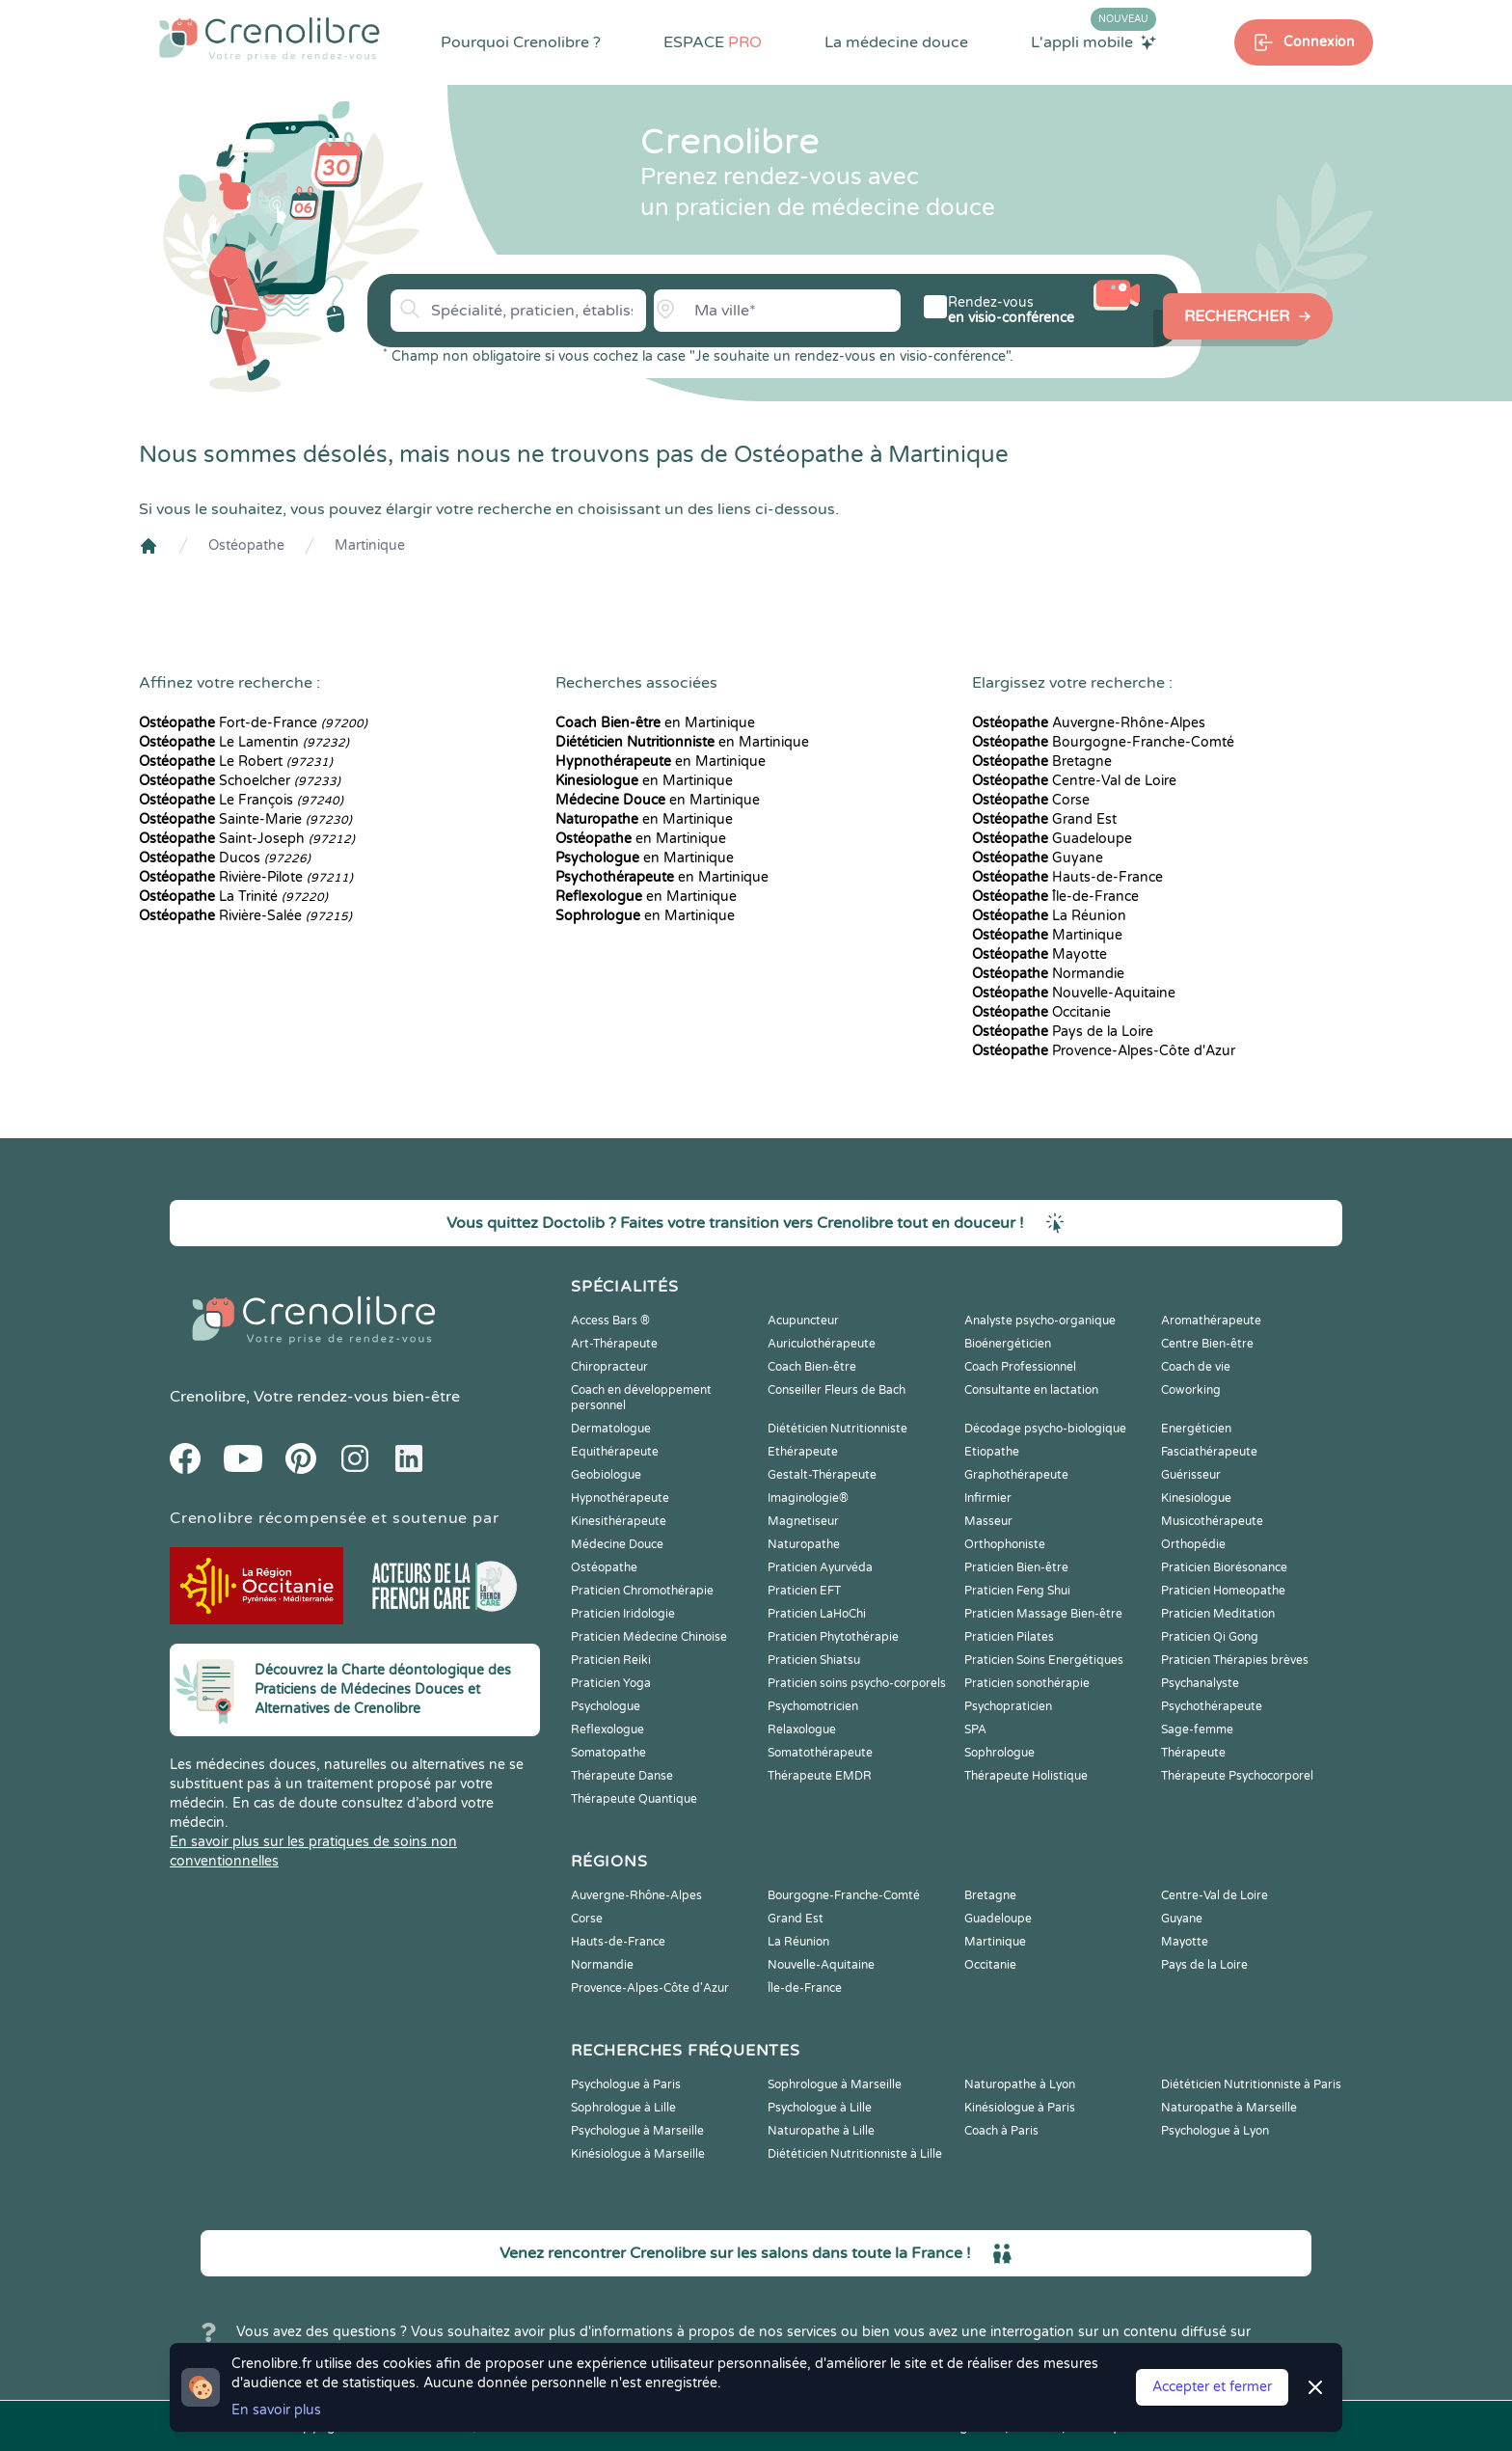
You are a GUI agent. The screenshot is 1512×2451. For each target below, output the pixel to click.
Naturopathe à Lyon (1019, 2084)
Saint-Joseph (247, 839)
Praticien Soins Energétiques (1043, 1660)
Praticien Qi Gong (1209, 1637)
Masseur (988, 1521)
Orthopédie (1193, 1544)
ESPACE (712, 42)
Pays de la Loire (1062, 1031)
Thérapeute (1193, 1752)
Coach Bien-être (812, 1367)
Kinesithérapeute (618, 1521)
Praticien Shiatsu (814, 1660)
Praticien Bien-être (1016, 1567)
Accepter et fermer (1212, 2387)
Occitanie (1041, 1012)
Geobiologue (606, 1475)
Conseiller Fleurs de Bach (836, 1390)
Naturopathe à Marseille (1229, 2107)
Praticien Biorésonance (1224, 1567)
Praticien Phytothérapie (833, 1637)
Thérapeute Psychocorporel (1237, 1776)
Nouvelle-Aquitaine (1073, 993)
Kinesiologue (1196, 1498)
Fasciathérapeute (1209, 1451)
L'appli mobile (1093, 41)
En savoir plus (276, 2410)
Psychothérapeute (1211, 1706)
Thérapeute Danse (622, 1776)
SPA (975, 1729)
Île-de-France (1055, 896)
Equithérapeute (615, 1451)
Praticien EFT (804, 1590)
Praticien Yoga (611, 1683)
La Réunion (1049, 916)
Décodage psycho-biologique (1045, 1428)
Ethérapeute (803, 1451)
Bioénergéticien (1007, 1343)
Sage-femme (1197, 1729)
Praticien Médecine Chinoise (649, 1637)
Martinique (370, 545)
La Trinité (233, 896)
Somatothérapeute (820, 1752)
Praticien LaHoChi (817, 1613)
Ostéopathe (246, 545)
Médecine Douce (617, 1544)
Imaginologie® (808, 1498)
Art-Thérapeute (614, 1343)
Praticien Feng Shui (1017, 1590)
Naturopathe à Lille (821, 2131)
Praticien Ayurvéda (820, 1567)
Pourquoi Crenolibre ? (521, 42)
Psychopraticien (1008, 1706)
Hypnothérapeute (620, 1498)
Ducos (224, 858)
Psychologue (605, 1706)
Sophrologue (999, 1752)
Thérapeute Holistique (1026, 1776)
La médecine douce (896, 42)
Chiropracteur (609, 1367)
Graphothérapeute (1016, 1475)
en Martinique (655, 723)
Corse (1031, 800)
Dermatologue (611, 1428)
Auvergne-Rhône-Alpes (1088, 723)
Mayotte (1039, 954)
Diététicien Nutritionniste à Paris (1251, 2084)
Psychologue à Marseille (637, 2131)
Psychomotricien (813, 1706)
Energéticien (1196, 1428)
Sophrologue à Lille (623, 2107)
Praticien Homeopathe (1223, 1590)
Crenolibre (208, 1396)
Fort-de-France (253, 723)
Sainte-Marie (245, 819)
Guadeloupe (1052, 839)
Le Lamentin (244, 742)
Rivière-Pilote (246, 877)
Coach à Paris (1001, 2131)
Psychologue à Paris (626, 2084)
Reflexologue (607, 1729)
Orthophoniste (1004, 1544)
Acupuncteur (803, 1320)
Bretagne (1042, 761)
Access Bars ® (610, 1320)
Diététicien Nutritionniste (837, 1428)
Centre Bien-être (1207, 1343)
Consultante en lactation (1031, 1390)
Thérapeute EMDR (820, 1776)
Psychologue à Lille (820, 2107)
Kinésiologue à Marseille (638, 2154)
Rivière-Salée (245, 916)
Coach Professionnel (1020, 1367)
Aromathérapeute (1211, 1320)
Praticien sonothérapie (1027, 1683)
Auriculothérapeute (822, 1343)
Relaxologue (802, 1729)
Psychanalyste (1200, 1683)
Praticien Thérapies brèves (1235, 1660)
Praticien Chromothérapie (642, 1590)
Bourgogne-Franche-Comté (1103, 742)
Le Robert (236, 761)
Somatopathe (608, 1752)
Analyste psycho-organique (1040, 1320)
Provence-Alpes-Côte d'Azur (1103, 1051)
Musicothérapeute (1212, 1521)
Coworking (1191, 1390)
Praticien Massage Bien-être (1043, 1613)
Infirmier (988, 1498)
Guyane (1037, 858)
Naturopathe (804, 1544)
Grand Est (1044, 819)
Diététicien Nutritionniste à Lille (855, 2154)
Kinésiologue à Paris (1019, 2107)
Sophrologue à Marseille (835, 2084)
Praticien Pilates (1009, 1637)
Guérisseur (1191, 1475)
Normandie (1048, 974)
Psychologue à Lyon (1215, 2131)
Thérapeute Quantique (634, 1799)
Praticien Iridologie (623, 1613)
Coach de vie (1195, 1367)
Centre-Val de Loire (1074, 781)
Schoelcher (239, 781)
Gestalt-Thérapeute (822, 1475)
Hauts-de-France (1067, 877)
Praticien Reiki (611, 1660)
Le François (241, 800)
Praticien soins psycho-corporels (857, 1683)
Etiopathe (991, 1451)
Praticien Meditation (1218, 1613)
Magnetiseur (803, 1521)
